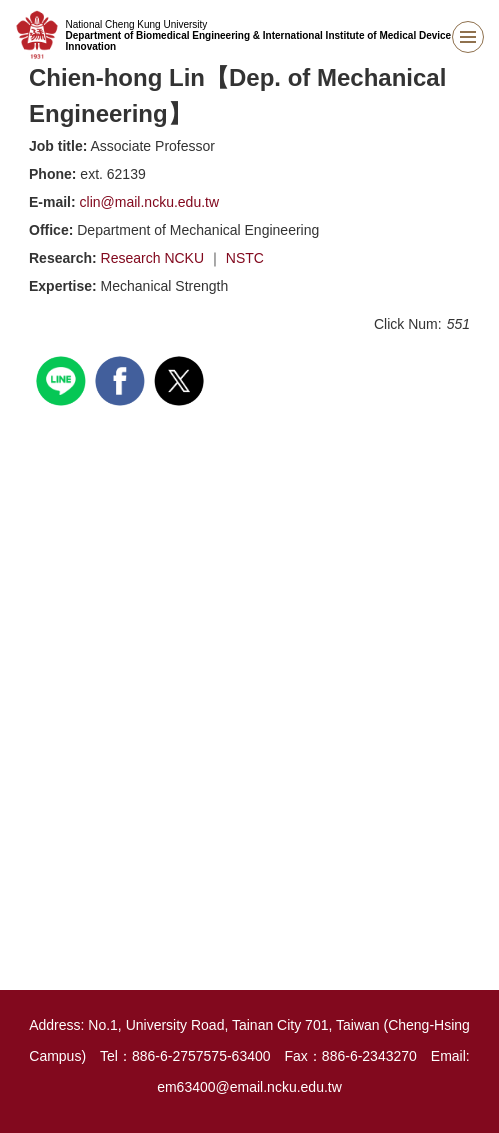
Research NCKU (154, 258)
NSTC (245, 258)
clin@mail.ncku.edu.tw (150, 202)
